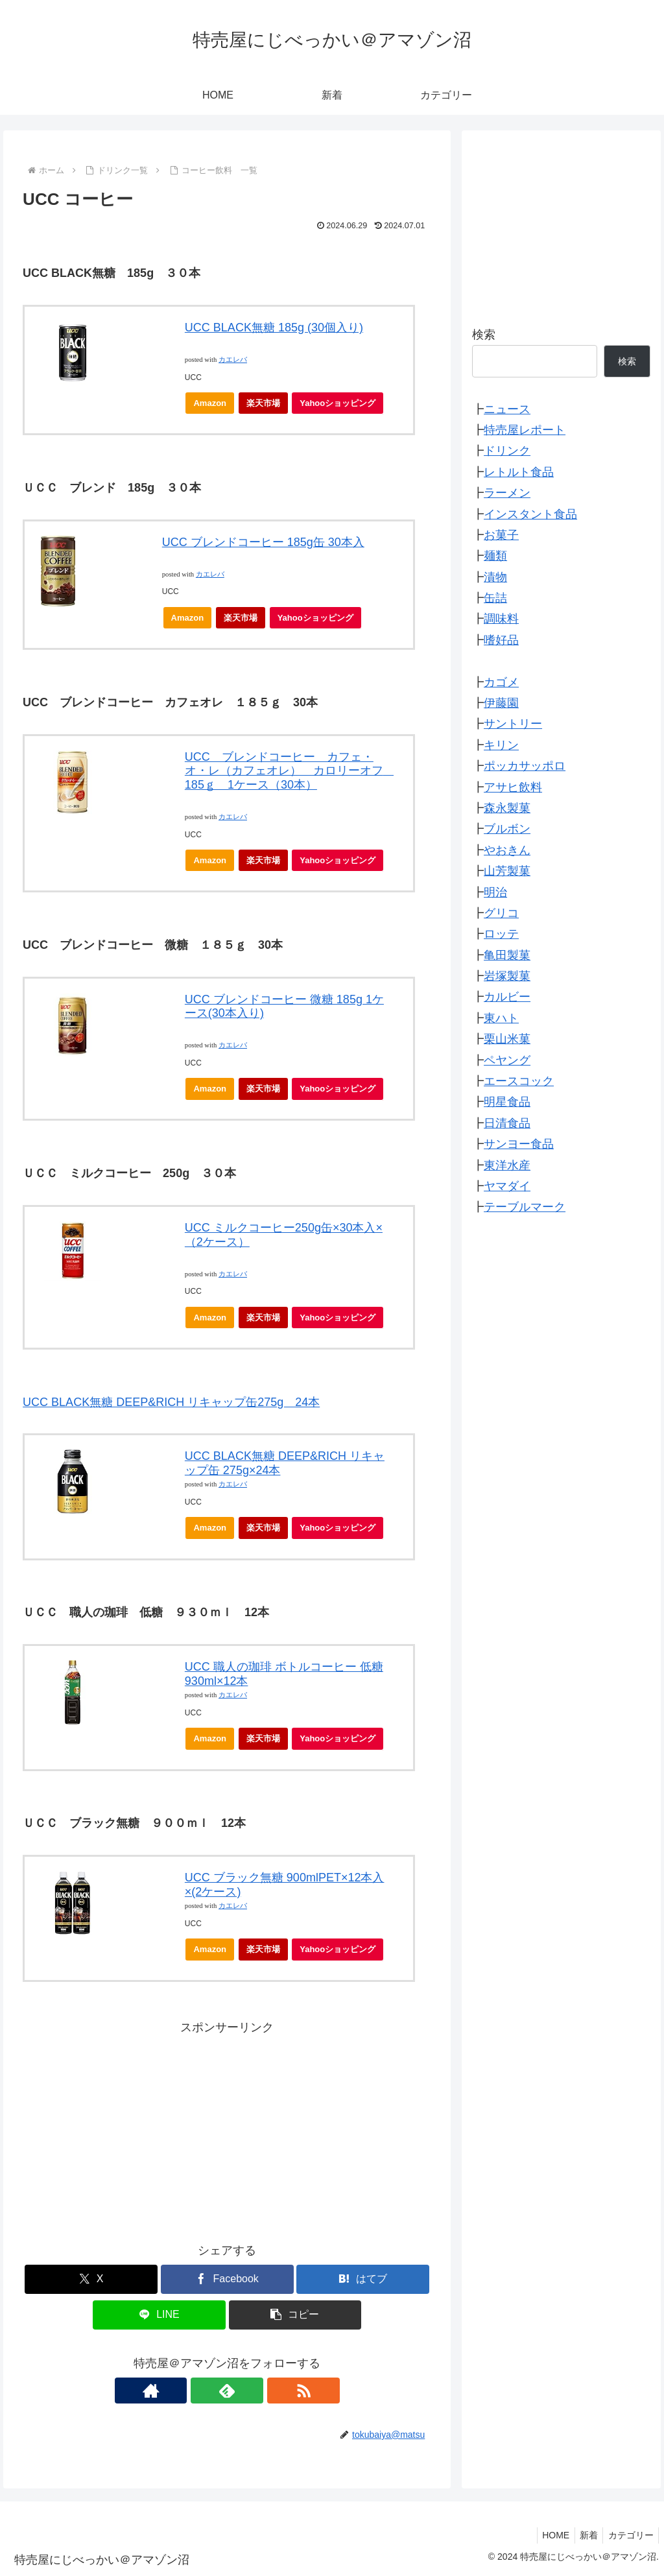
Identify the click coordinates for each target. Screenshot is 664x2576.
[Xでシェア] (91, 2279)
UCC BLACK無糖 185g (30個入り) (274, 327)
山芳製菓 (507, 871)
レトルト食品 (519, 472)
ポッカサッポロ (524, 765)
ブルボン (507, 828)
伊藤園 (501, 703)
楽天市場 (263, 403)
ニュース (507, 409)
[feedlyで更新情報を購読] (227, 2390)
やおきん (507, 850)
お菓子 (501, 535)
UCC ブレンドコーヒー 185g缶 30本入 (263, 542)
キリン (501, 745)
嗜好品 (501, 640)
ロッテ (501, 933)
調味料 (501, 618)
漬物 (495, 577)
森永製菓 (507, 808)
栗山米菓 (507, 1038)
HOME (547, 2535)
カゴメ (501, 682)
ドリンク (507, 450)
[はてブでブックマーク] (362, 2279)
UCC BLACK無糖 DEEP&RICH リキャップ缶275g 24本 (171, 1402)
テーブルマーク (524, 1206)
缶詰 (495, 597)
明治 (495, 892)
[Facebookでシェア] (227, 2279)
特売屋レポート (524, 429)
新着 (584, 2535)
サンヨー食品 (519, 1144)
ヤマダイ (507, 1186)
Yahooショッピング (341, 406)
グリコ (501, 913)
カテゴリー (629, 2535)
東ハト (501, 1018)
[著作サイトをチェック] (197, 2390)
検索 (483, 334)
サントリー (513, 723)
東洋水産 (507, 1165)
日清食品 (507, 1123)
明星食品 (507, 1101)
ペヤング (507, 1060)
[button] (295, 2315)
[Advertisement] (227, 2128)
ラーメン (507, 492)
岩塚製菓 (507, 976)
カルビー (507, 996)
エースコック (519, 1081)
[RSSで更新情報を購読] (257, 2390)
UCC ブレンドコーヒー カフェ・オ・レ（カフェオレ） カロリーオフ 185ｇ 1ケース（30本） (290, 770)
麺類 (495, 555)
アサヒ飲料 (513, 787)
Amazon (209, 403)
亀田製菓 (507, 955)
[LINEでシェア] (159, 2315)
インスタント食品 (530, 514)
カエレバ (233, 359)
